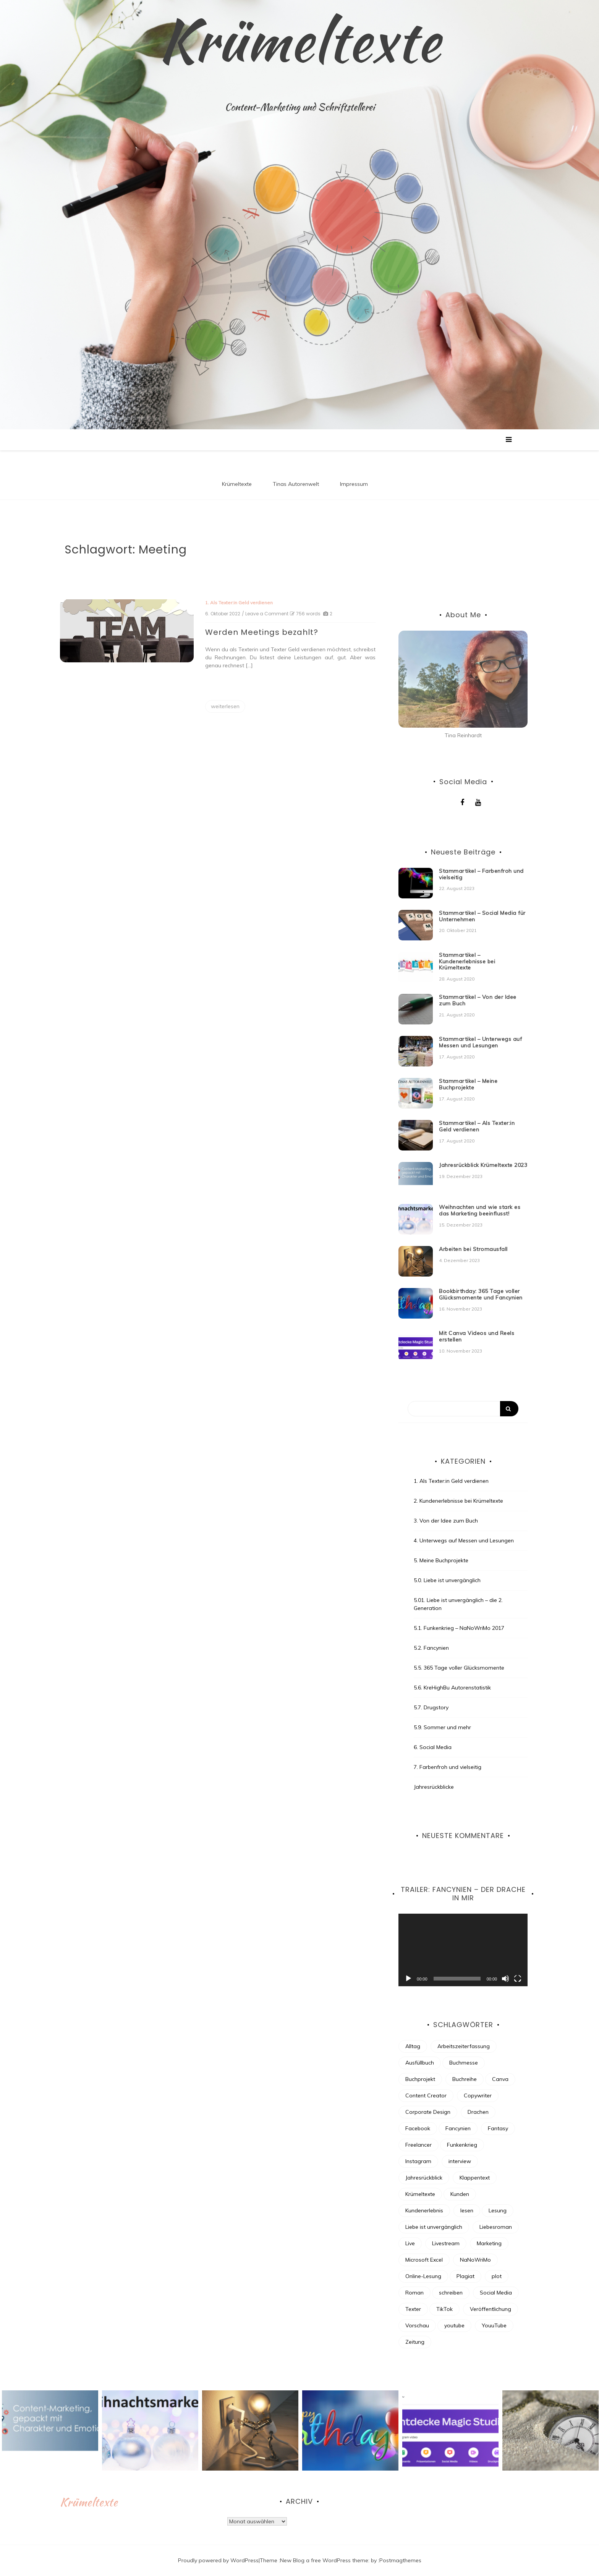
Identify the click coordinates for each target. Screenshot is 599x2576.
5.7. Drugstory (431, 1707)
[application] (463, 1950)
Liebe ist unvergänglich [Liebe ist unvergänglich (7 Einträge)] (433, 2226)
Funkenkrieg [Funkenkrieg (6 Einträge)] (462, 2144)
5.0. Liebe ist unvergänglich (447, 1580)
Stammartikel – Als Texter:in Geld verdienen (477, 1126)
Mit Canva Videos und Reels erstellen (476, 1336)
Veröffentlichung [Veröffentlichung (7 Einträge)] (490, 2309)
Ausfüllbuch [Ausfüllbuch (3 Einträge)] (419, 2062)
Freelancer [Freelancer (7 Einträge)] (418, 2144)
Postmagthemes (400, 2560)
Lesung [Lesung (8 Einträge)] (498, 2210)
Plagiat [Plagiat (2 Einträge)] (465, 2276)
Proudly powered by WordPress (218, 2560)
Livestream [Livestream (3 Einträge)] (446, 2243)
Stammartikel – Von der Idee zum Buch (477, 1000)
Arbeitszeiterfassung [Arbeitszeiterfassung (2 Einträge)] (463, 2046)
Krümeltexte (299, 40)
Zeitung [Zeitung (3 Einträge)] (414, 2341)
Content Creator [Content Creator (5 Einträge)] (426, 2095)
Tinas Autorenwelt (296, 484)
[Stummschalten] (505, 1978)
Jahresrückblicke (434, 1786)
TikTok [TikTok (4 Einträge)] (444, 2309)
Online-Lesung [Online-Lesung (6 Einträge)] (423, 2276)
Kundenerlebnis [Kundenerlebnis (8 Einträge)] (424, 2210)
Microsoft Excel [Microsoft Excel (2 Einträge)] (424, 2259)
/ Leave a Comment (265, 613)
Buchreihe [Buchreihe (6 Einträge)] (464, 2079)
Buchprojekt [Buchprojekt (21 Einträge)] (420, 2079)
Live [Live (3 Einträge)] (410, 2243)
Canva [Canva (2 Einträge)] (500, 2079)
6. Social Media (433, 1747)
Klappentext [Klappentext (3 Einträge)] (475, 2177)
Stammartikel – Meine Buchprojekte (468, 1084)
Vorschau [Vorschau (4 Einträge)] (417, 2325)
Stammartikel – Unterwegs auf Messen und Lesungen (480, 1042)
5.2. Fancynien (431, 1647)
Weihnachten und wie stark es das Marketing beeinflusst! (479, 1210)
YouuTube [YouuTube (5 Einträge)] (494, 2325)
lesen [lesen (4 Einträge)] (466, 2210)
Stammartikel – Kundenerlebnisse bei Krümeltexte (467, 961)
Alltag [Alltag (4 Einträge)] (412, 2046)
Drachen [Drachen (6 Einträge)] (478, 2111)
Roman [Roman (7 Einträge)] (414, 2292)
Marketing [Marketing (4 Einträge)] (489, 2243)
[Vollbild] (517, 1978)
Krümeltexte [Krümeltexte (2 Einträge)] (420, 2194)
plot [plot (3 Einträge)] (497, 2276)
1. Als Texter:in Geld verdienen (239, 602)
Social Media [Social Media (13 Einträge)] (496, 2292)
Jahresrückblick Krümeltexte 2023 (483, 1165)
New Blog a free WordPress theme (324, 2560)
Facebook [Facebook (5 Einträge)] (417, 2128)
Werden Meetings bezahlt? (261, 632)
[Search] (463, 1408)
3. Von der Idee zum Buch (446, 1520)
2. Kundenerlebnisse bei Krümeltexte (458, 1500)
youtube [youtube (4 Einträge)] (454, 2325)
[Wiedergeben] (408, 1978)
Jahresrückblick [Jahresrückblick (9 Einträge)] (423, 2177)
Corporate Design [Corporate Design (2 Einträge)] (427, 2111)
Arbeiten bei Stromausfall (473, 1249)
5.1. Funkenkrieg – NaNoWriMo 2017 (459, 1628)
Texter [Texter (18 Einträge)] (413, 2309)
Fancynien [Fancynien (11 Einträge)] (458, 2128)
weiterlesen (225, 706)
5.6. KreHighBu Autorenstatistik (452, 1687)
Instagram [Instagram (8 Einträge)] (418, 2161)
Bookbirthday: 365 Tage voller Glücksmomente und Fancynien (481, 1294)
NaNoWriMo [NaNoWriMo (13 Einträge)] (475, 2259)
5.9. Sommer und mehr (442, 1727)
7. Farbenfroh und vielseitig (447, 1767)
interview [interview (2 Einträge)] (459, 2161)
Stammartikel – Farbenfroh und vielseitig (481, 874)
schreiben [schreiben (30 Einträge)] (451, 2292)
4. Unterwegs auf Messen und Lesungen (464, 1540)
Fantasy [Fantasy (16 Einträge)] (498, 2128)
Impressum (354, 484)
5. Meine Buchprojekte (441, 1560)
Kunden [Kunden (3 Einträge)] (459, 2194)
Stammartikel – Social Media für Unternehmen (482, 916)
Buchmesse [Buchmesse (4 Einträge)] (463, 2062)
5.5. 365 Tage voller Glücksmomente (459, 1667)
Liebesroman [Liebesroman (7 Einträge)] (495, 2226)
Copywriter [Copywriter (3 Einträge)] (478, 2095)
